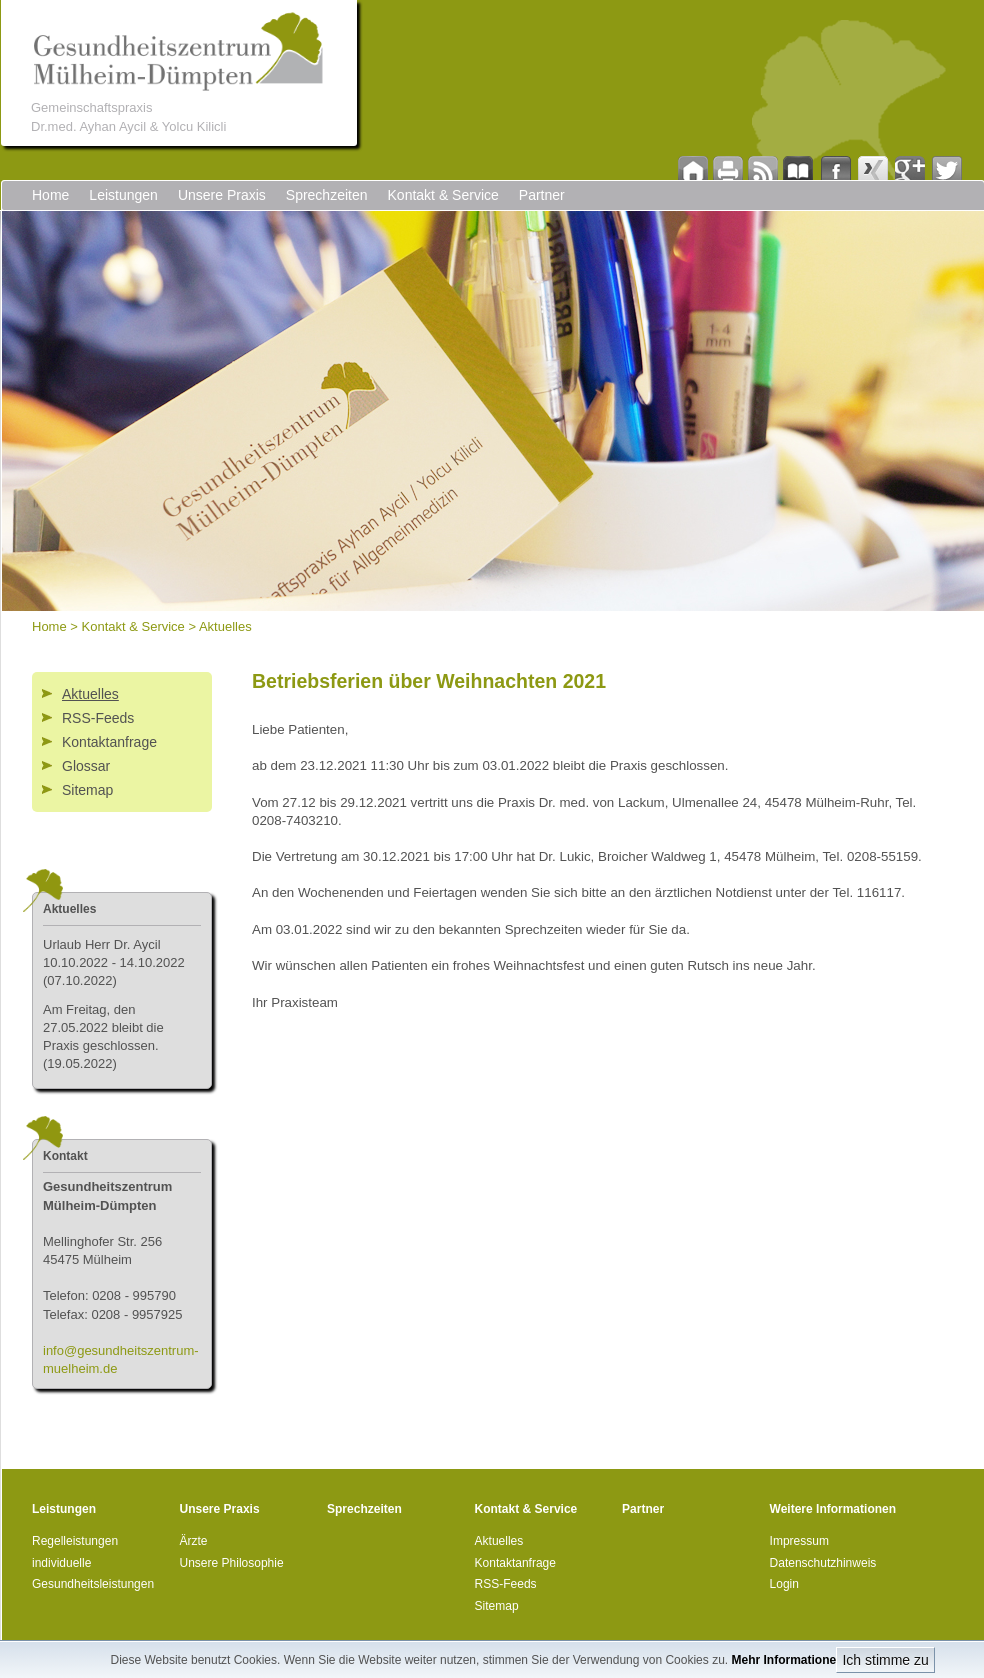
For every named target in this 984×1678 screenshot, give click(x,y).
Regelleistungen (75, 1541)
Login (784, 1584)
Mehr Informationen (787, 1660)
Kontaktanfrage (109, 742)
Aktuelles (225, 626)
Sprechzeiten (327, 195)
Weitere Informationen (833, 1509)
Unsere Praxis (222, 195)
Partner (542, 195)
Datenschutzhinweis (823, 1563)
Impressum (799, 1541)
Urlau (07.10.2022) (114, 962)
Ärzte (194, 1541)
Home (50, 195)
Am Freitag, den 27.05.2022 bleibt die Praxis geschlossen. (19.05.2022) (103, 1037)
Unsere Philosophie (232, 1563)
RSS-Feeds (98, 718)
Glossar (86, 766)
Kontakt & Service (443, 195)
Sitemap (87, 790)
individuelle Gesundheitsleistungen (93, 1574)
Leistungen (123, 195)
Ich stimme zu (885, 1660)
